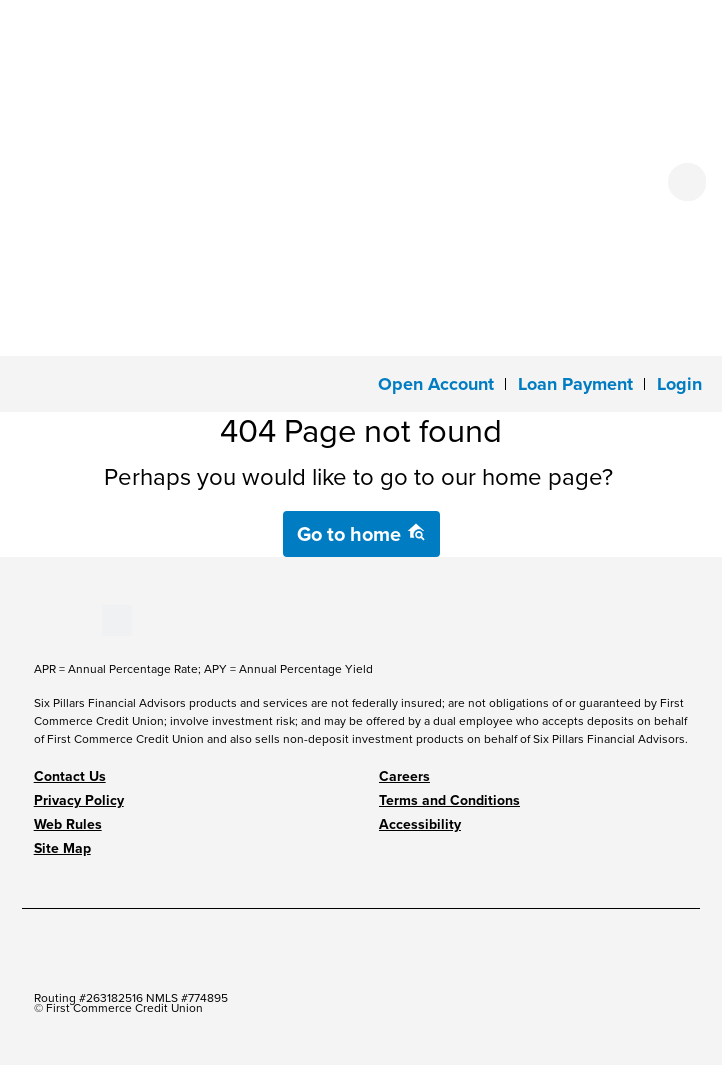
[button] (679, 384)
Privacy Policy (79, 800)
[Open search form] (687, 182)
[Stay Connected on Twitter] (117, 619)
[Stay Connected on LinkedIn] (68, 619)
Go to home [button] (361, 534)
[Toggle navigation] (28, 382)
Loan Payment (575, 384)
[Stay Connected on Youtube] (51, 619)
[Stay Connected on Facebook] (34, 619)
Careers (404, 776)
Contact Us (70, 776)
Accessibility (420, 824)
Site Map (62, 848)
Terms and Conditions (449, 800)
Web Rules (68, 824)
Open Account (436, 384)
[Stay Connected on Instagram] (85, 619)
